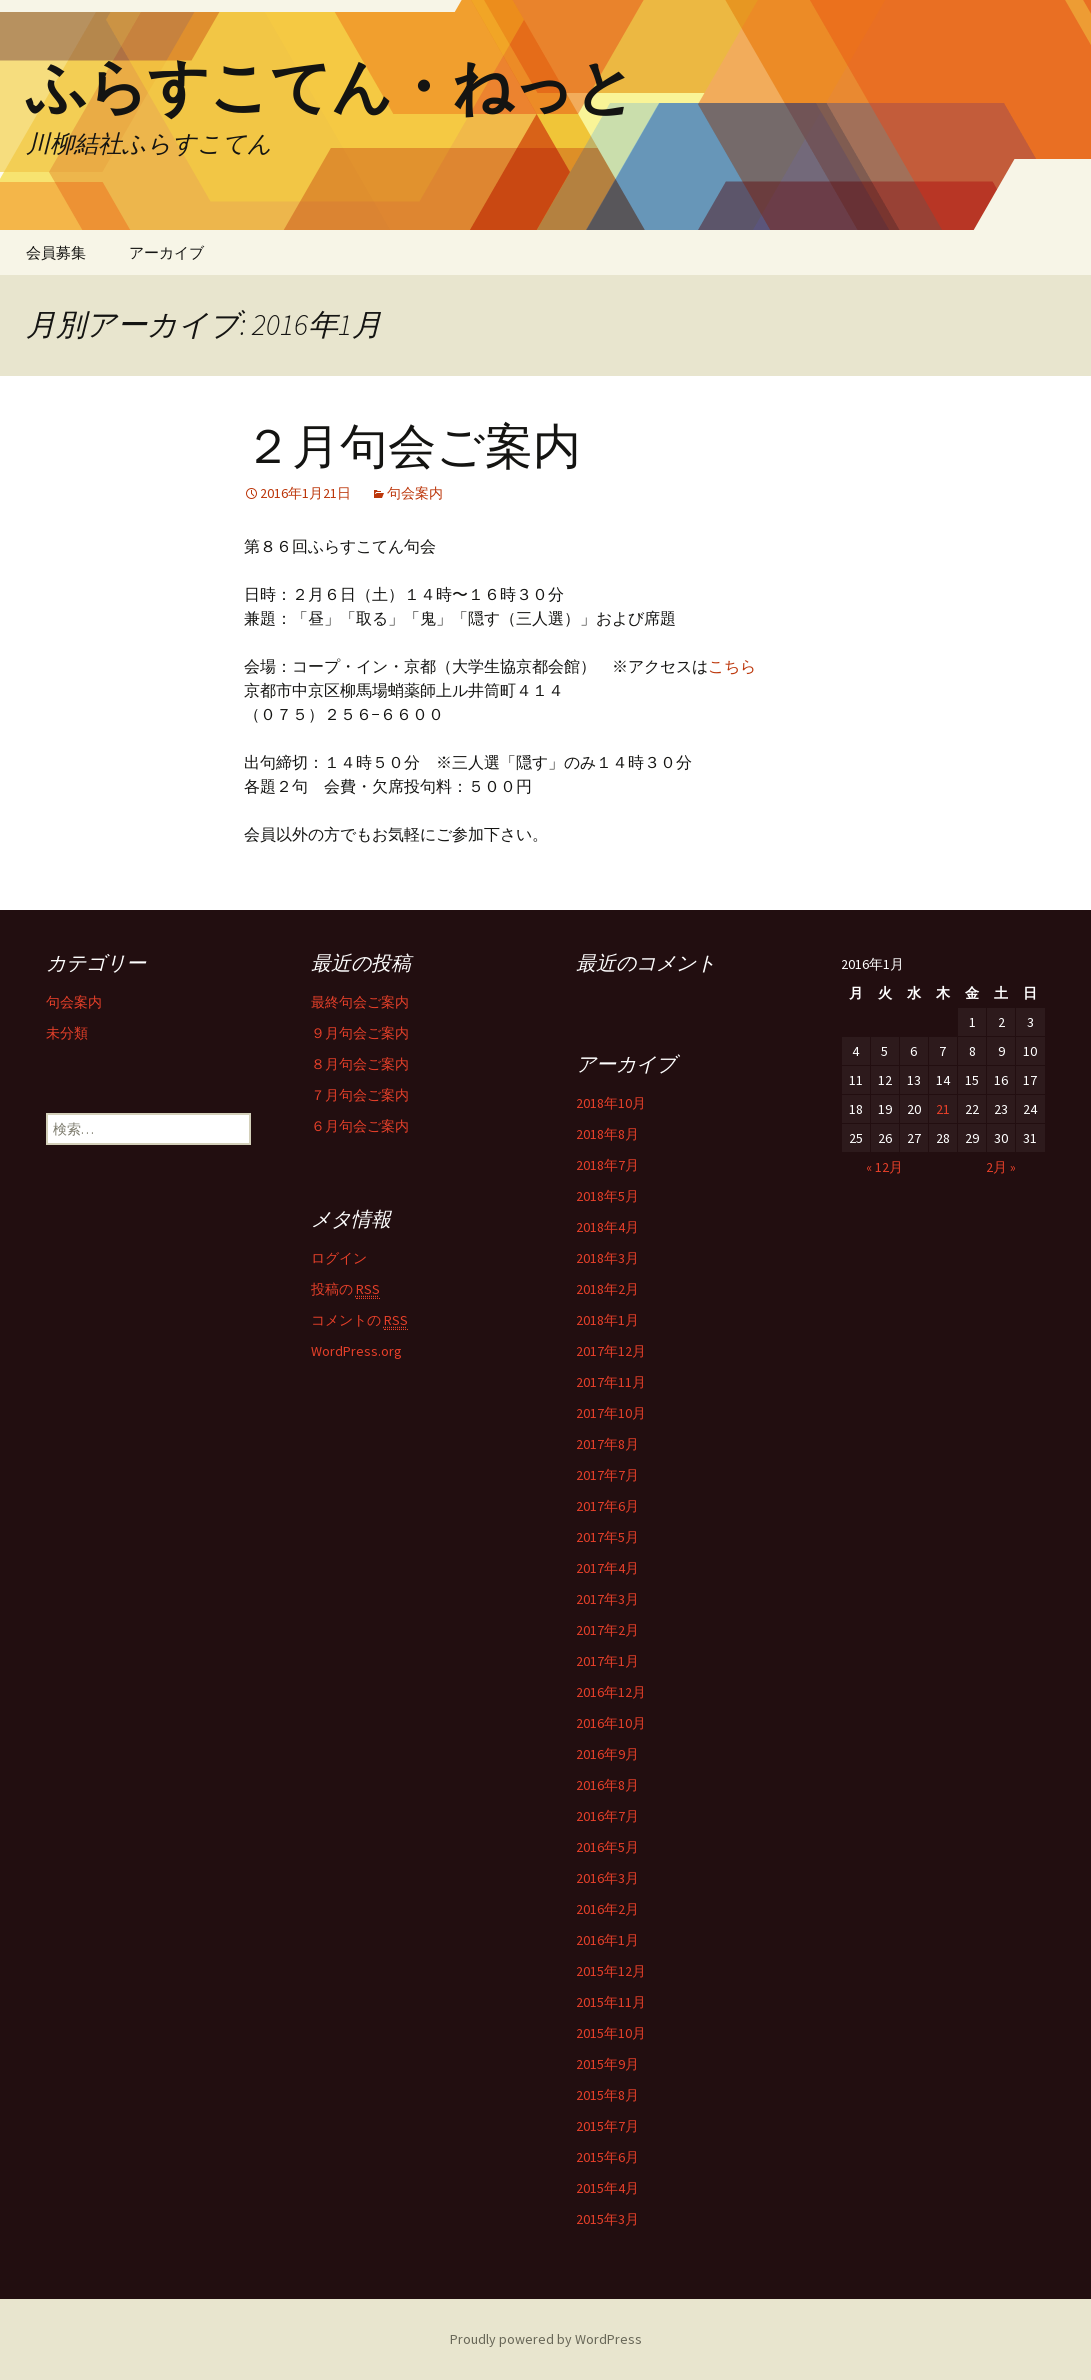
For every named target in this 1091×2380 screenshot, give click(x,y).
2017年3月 (607, 1599)
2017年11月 (611, 1382)
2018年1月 (607, 1320)
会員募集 (56, 252)
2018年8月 (607, 1134)
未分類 (67, 1033)
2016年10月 (611, 1723)
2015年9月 (607, 2064)
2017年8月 (607, 1444)
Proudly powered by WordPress (546, 2339)
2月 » (1001, 1167)
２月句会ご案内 (412, 447)
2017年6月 (607, 1506)
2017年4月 (607, 1568)
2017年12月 (611, 1351)
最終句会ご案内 (360, 1002)
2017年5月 (607, 1537)
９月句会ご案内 (360, 1033)
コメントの (359, 1320)
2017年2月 (607, 1630)
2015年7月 (607, 2126)
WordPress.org (356, 1351)
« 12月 (884, 1167)
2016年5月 (607, 1847)
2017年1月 (607, 1661)
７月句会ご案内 (360, 1095)
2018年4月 (607, 1227)
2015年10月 (611, 2033)
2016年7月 (607, 1816)
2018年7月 (607, 1165)
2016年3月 (607, 1878)
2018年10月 (611, 1103)
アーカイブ (166, 252)
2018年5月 (607, 1196)
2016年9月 (607, 1754)
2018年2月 (607, 1289)
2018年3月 (607, 1258)
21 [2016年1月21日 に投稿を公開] (943, 1109)
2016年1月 (607, 1940)
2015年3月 (607, 2219)
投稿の (345, 1289)
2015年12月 (611, 1971)
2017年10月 (611, 1413)
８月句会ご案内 (360, 1064)
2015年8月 (607, 2095)
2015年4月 (607, 2188)
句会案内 (415, 493)
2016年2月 (607, 1909)
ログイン (339, 1258)
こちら (732, 666)
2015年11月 (611, 2002)
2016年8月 (607, 1785)
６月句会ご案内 (360, 1126)
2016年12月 (611, 1692)
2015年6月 (607, 2157)
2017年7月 (607, 1475)
